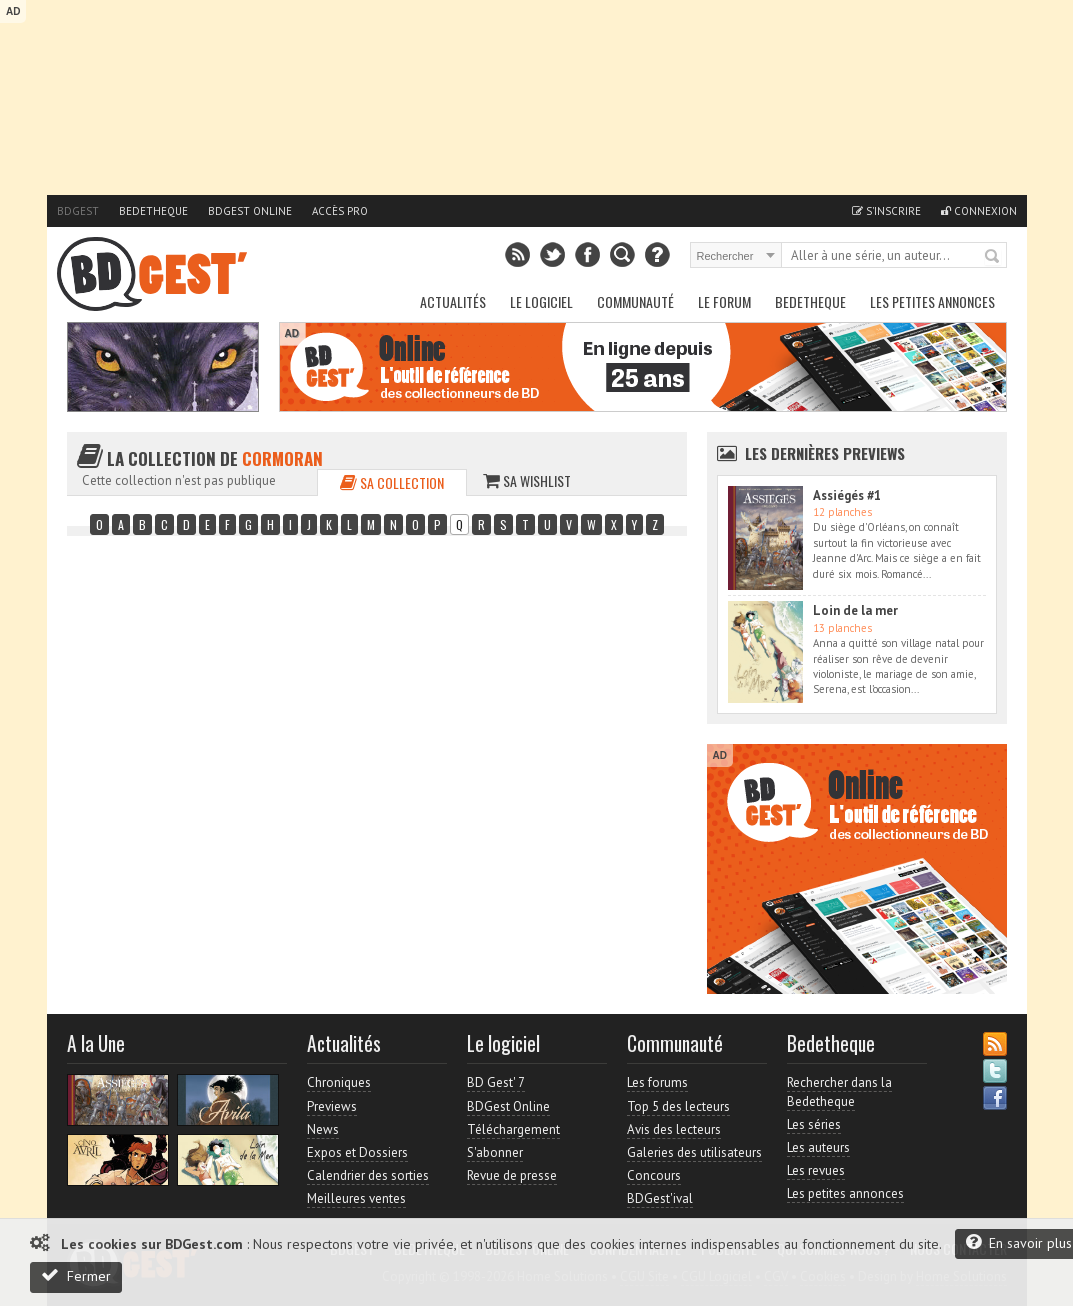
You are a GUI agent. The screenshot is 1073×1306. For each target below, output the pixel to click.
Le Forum (724, 301)
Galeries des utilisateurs (694, 1152)
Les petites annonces (932, 301)
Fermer (76, 1275)
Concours (654, 1175)
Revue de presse (512, 1175)
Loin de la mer (855, 610)
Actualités (453, 301)
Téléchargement (513, 1129)
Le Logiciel (541, 301)
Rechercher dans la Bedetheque (839, 1091)
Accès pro (340, 211)
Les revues (816, 1170)
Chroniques (339, 1082)
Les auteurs (818, 1147)
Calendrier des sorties (368, 1175)
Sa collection (392, 482)
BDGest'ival (660, 1198)
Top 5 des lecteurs (678, 1106)
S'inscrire (886, 211)
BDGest (78, 211)
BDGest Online (250, 211)
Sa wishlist (527, 480)
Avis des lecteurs (674, 1129)
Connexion (979, 211)
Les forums (657, 1082)
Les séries (814, 1124)
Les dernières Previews (825, 453)
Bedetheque (153, 211)
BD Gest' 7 (496, 1082)
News (323, 1129)
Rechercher (993, 257)
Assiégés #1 (847, 495)
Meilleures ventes (356, 1198)
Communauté (635, 301)
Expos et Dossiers (357, 1152)
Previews (332, 1106)
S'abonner (495, 1152)
